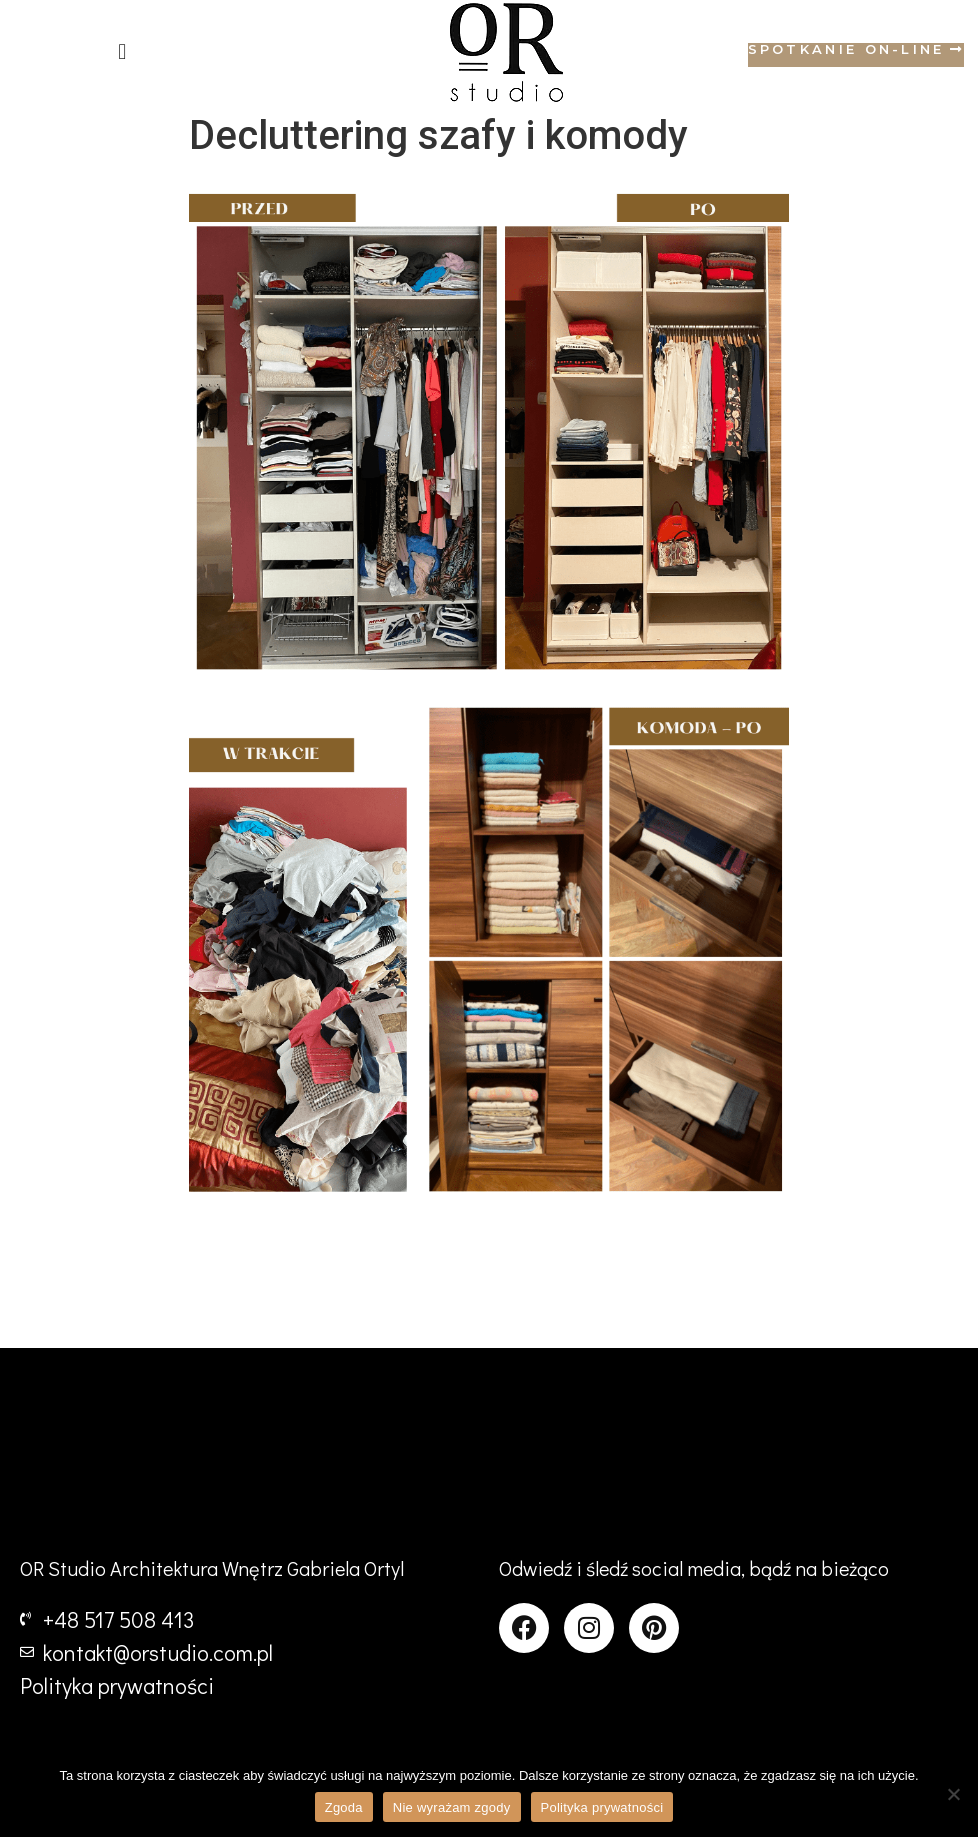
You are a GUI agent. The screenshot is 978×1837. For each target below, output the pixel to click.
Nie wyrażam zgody (452, 1807)
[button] (122, 52)
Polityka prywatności (602, 1807)
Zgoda (344, 1807)
